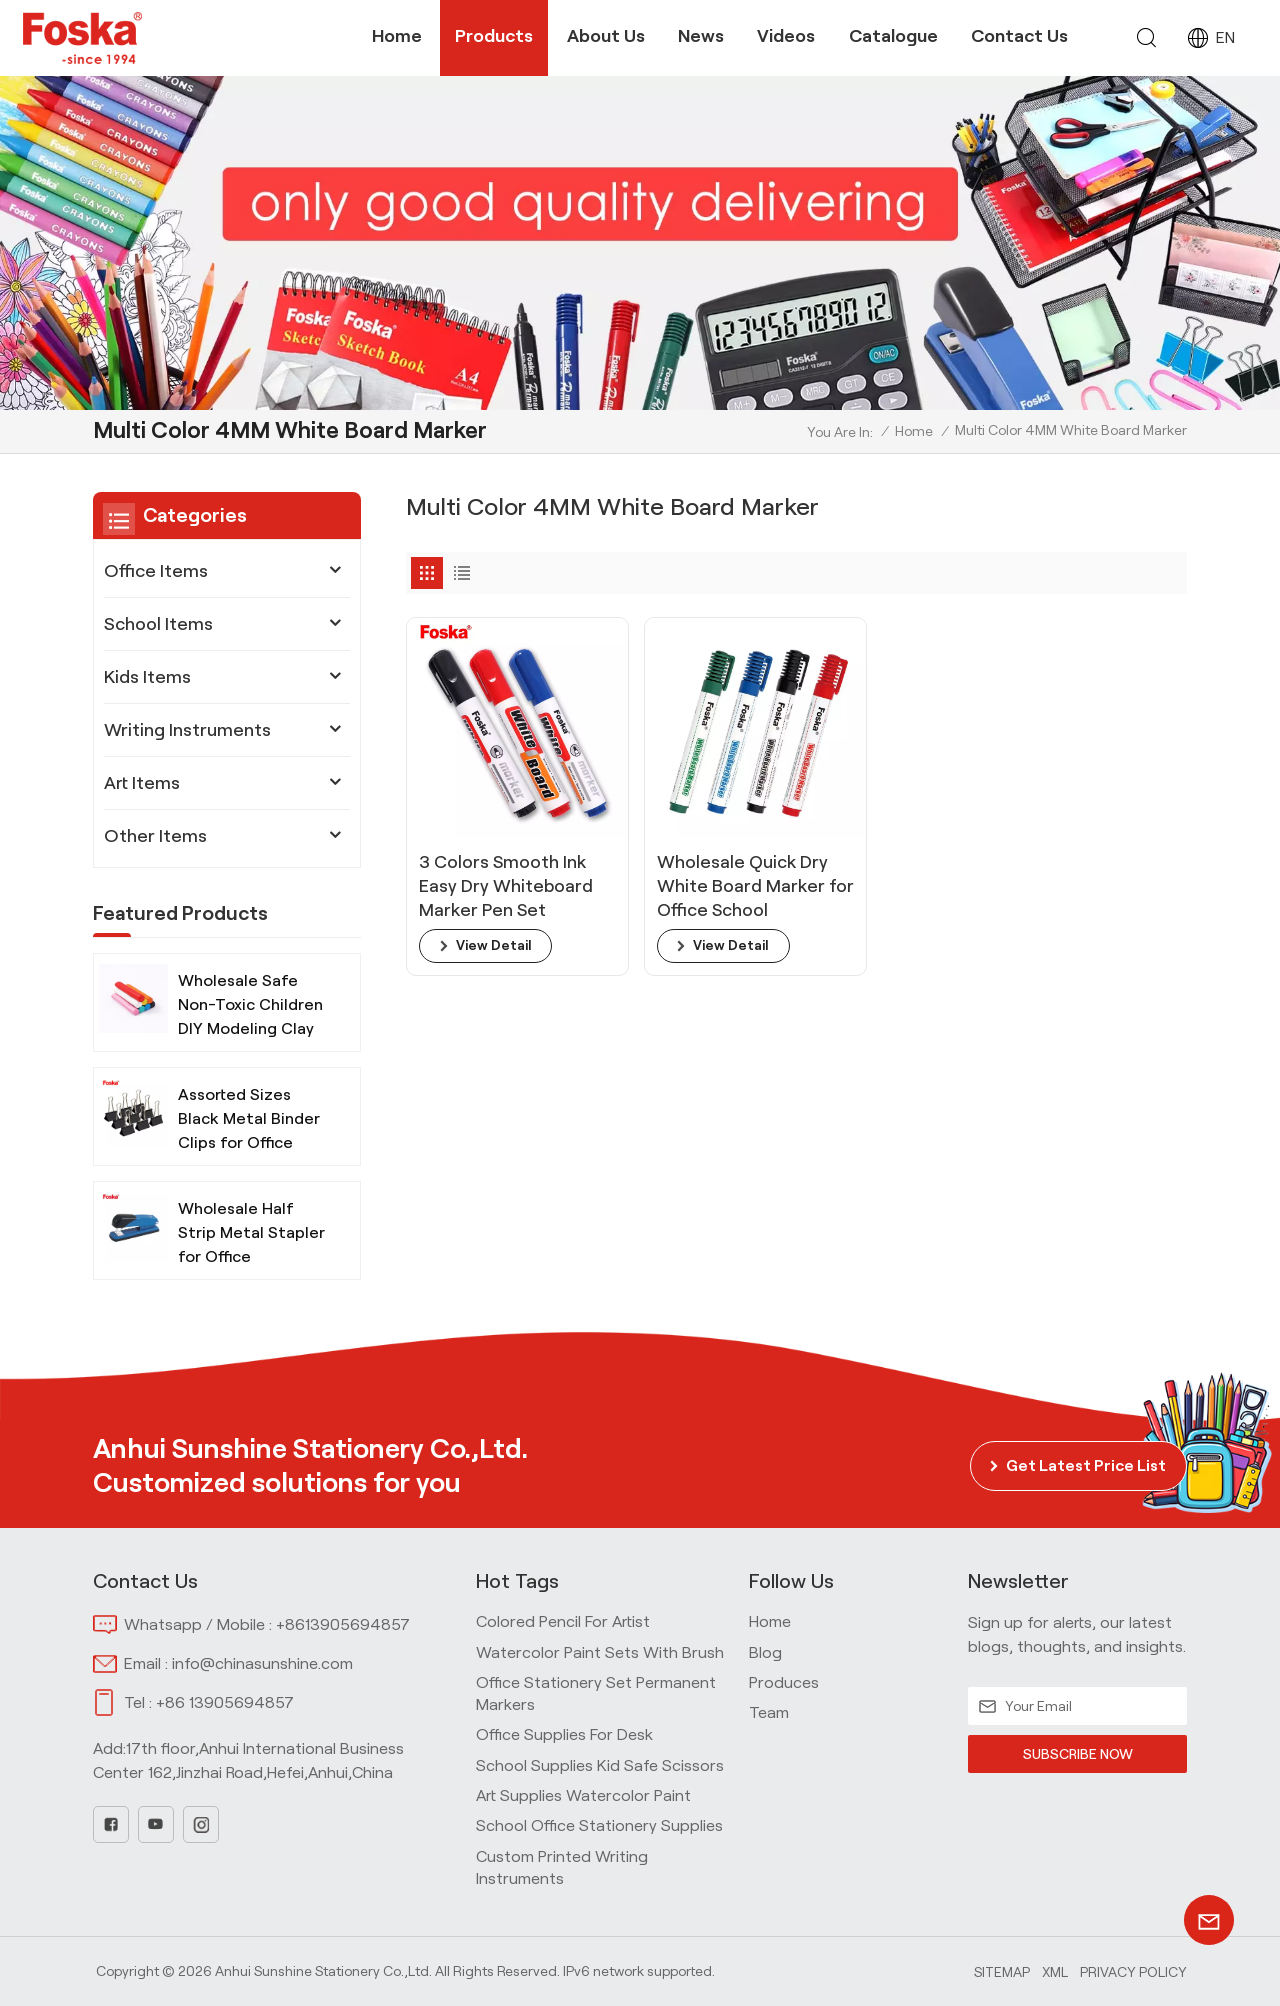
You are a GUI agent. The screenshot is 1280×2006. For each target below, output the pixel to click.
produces (784, 1682)
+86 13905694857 (225, 1702)
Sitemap (1002, 1972)
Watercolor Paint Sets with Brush (600, 1652)
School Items (158, 624)
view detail (495, 908)
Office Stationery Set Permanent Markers (596, 1693)
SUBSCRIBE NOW (1077, 1754)
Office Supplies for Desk (564, 1734)
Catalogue (893, 36)
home (770, 1621)
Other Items (155, 836)
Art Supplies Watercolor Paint (583, 1795)
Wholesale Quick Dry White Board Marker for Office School (690, 848)
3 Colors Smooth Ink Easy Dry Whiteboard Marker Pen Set (489, 848)
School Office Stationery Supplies (599, 1825)
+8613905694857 (343, 1624)
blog (765, 1652)
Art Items (142, 783)
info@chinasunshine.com (262, 1663)
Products (494, 36)
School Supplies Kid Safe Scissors (600, 1765)
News (701, 36)
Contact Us (1019, 36)
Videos (786, 36)
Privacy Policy (1133, 1972)
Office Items (156, 571)
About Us (606, 36)
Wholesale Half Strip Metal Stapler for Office (251, 1240)
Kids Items (147, 677)
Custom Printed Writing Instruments (562, 1867)
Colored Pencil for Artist (563, 1621)
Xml (1055, 1972)
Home (397, 36)
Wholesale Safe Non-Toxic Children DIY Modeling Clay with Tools (250, 1014)
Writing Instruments (187, 730)
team (769, 1712)
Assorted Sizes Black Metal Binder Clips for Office (249, 1126)
